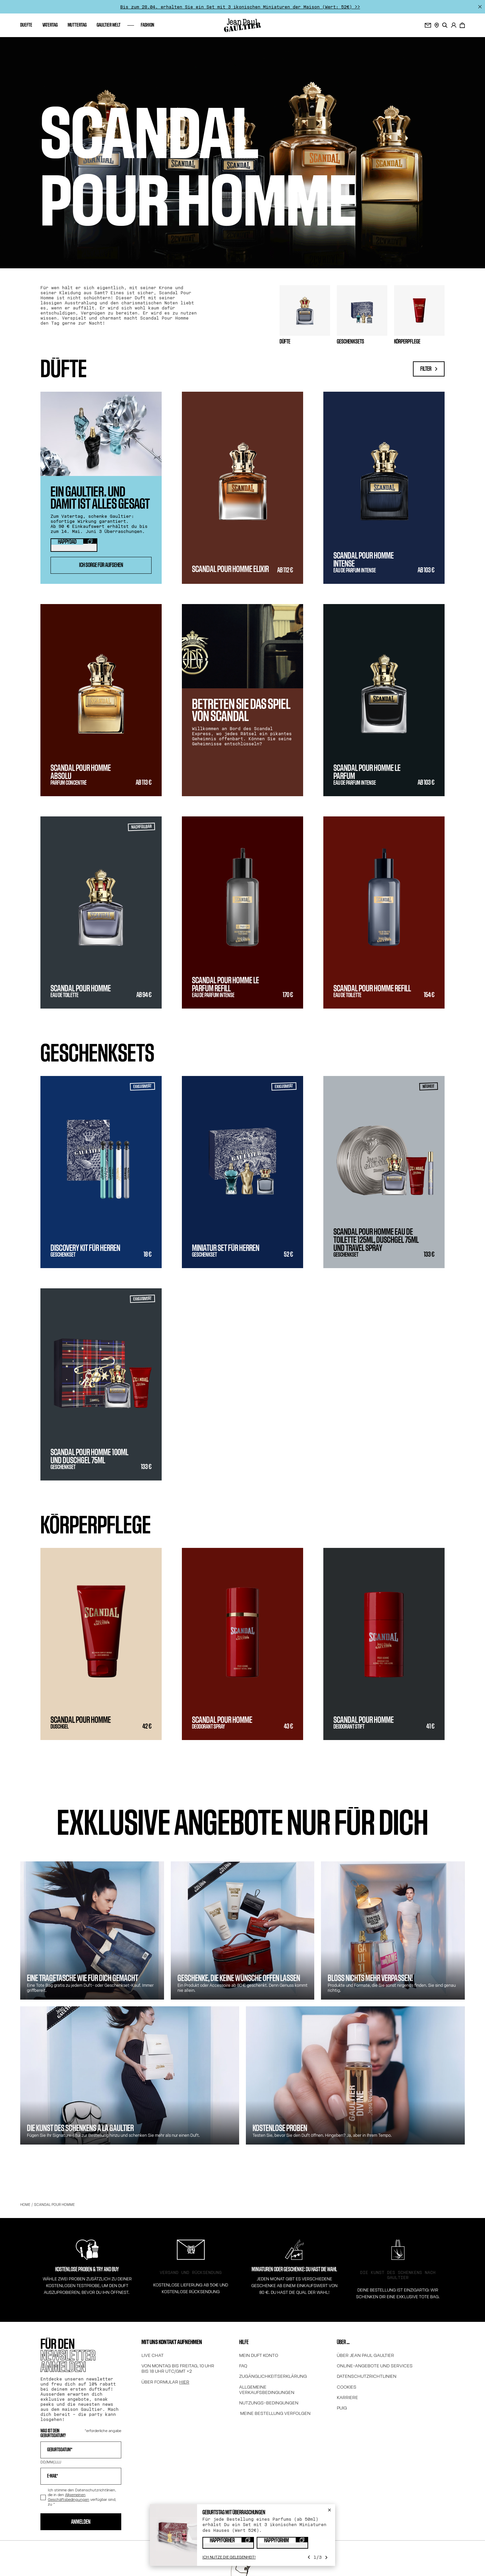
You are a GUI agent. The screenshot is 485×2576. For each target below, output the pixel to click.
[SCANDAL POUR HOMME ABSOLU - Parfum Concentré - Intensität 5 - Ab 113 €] (101, 700)
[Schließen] (480, 6)
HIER (184, 2382)
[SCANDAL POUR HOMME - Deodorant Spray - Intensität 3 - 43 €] (242, 1644)
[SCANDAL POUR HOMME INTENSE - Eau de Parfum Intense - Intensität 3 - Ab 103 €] (384, 488)
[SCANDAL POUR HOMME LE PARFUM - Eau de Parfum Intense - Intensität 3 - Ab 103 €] (384, 700)
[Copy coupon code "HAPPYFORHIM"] (282, 2543)
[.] (453, 25)
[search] (445, 25)
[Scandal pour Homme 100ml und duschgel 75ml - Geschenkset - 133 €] (101, 1384)
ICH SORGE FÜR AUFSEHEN (101, 565)
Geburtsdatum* (59, 2450)
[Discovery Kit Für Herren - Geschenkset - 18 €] (101, 1172)
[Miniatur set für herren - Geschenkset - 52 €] (242, 1172)
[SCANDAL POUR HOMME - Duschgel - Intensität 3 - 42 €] (101, 1644)
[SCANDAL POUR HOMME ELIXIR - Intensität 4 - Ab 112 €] (242, 488)
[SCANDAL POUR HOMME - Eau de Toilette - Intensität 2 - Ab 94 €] (101, 912)
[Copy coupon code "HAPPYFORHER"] (228, 2543)
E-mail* (52, 2476)
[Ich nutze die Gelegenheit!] (229, 2557)
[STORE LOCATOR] (436, 25)
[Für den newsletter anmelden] (428, 25)
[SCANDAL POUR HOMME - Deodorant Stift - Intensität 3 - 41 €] (384, 1644)
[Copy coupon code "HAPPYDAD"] (74, 545)
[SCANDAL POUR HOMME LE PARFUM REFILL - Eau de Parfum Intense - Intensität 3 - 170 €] (242, 912)
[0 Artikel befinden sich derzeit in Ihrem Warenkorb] (462, 25)
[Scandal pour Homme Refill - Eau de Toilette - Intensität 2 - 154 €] (384, 912)
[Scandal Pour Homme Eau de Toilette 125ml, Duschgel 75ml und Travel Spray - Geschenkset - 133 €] (384, 1172)
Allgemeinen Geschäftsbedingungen (68, 2497)
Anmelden (81, 2522)
